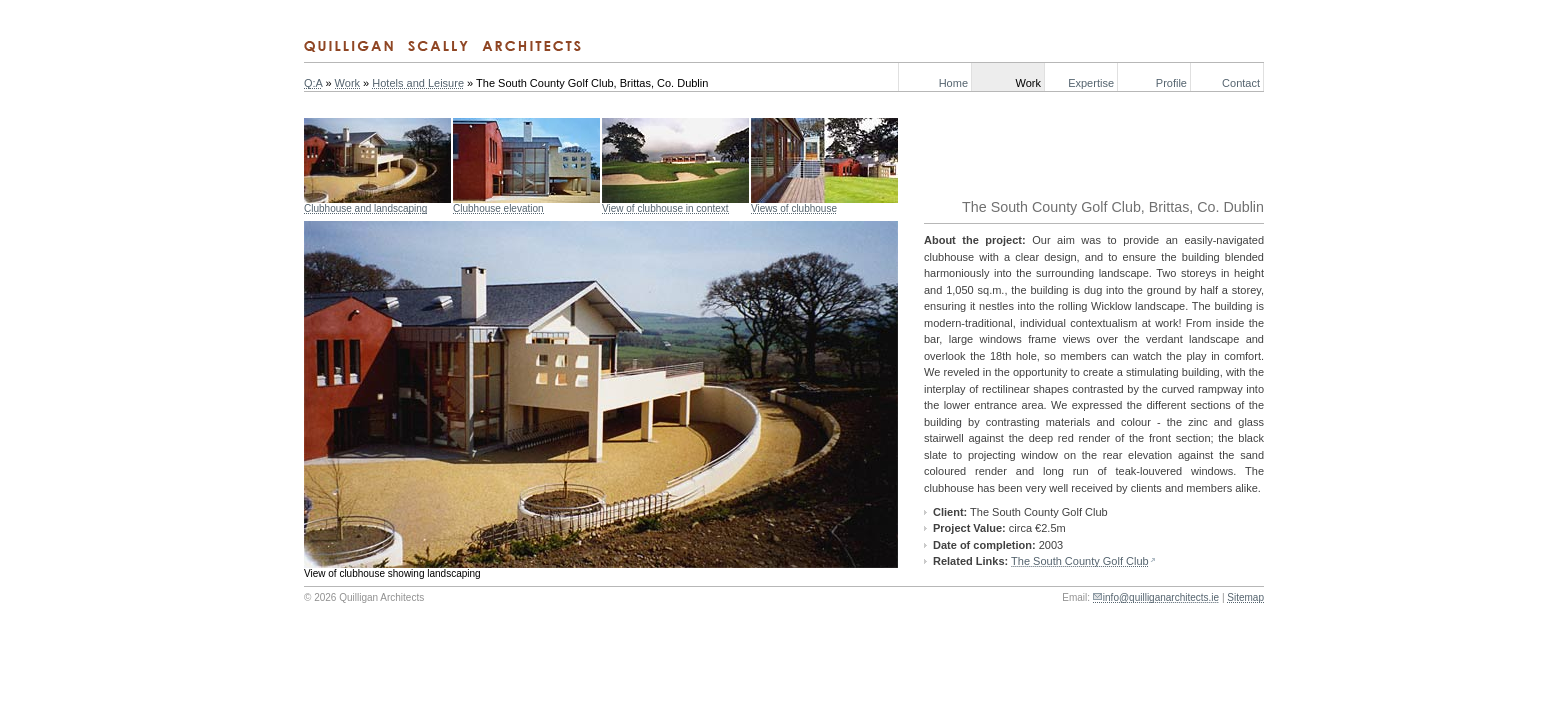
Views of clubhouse (794, 208)
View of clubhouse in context (665, 208)
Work (1028, 83)
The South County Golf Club (1080, 561)
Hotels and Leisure (418, 83)
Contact (1241, 83)
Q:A (313, 83)
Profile (1171, 83)
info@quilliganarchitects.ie (1161, 597)
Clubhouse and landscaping (365, 208)
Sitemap (1245, 597)
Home (953, 83)
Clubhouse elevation (498, 208)
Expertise (1091, 83)
